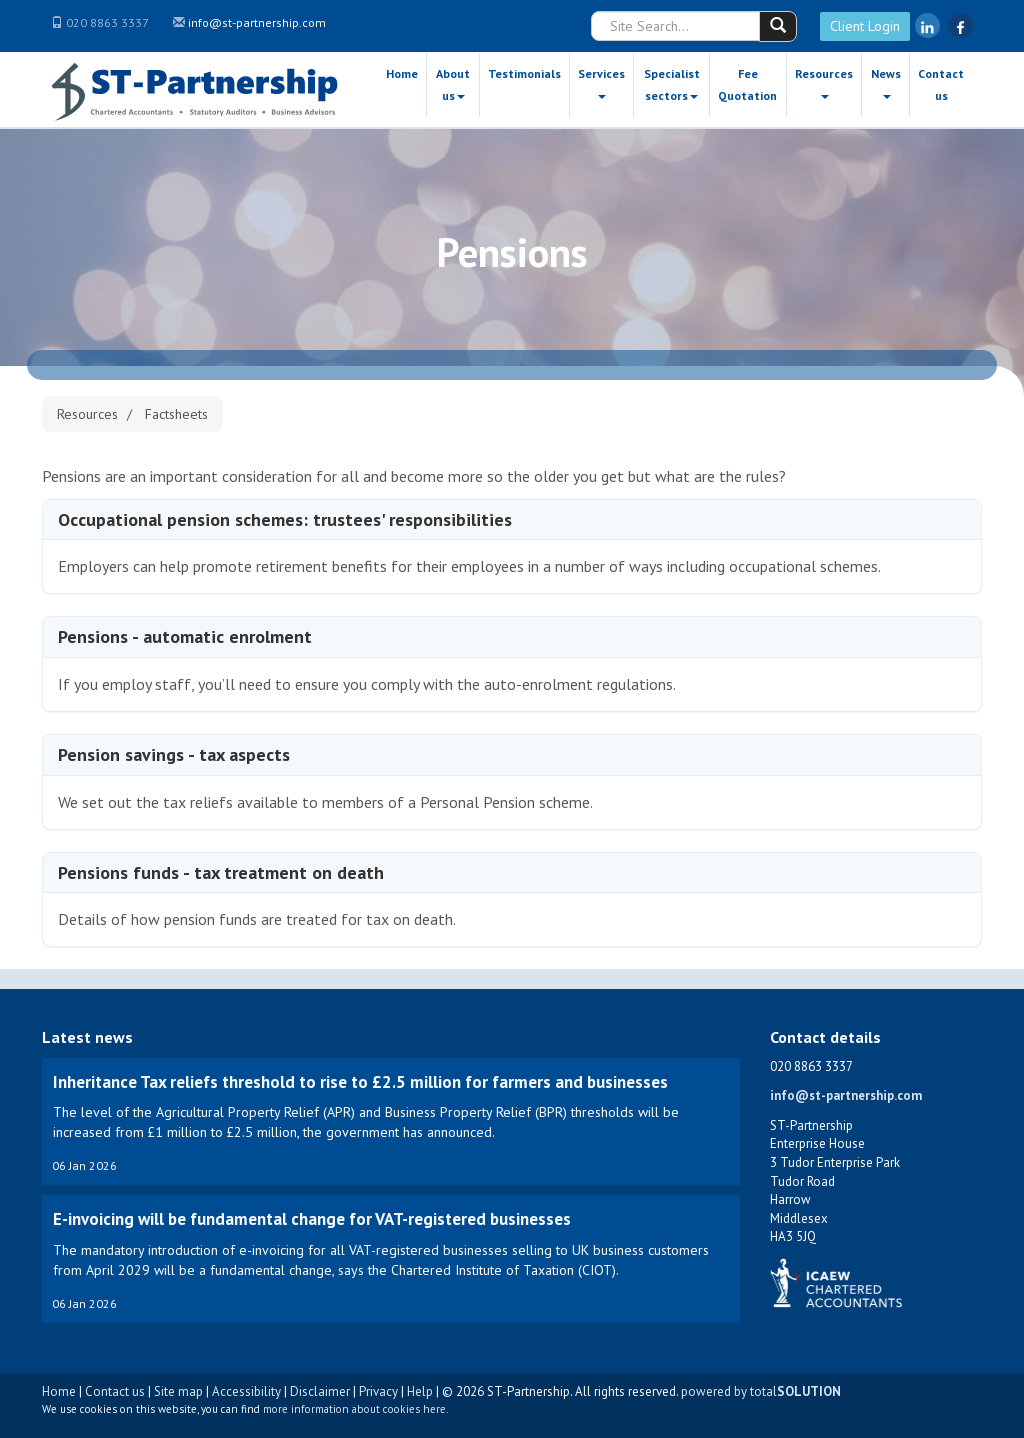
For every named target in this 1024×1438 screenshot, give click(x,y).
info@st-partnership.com (257, 22)
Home (402, 73)
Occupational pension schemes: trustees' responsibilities (285, 519)
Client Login (865, 26)
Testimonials (524, 73)
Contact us (941, 84)
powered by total (761, 1391)
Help (420, 1391)
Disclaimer (320, 1391)
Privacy (378, 1391)
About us (453, 84)
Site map (178, 1391)
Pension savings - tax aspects (174, 754)
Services (601, 82)
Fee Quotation (747, 84)
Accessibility (246, 1391)
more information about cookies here (354, 1409)
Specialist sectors (672, 84)
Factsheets (176, 414)
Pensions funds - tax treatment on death (221, 872)
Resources (824, 82)
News (886, 82)
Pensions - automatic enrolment (185, 636)
